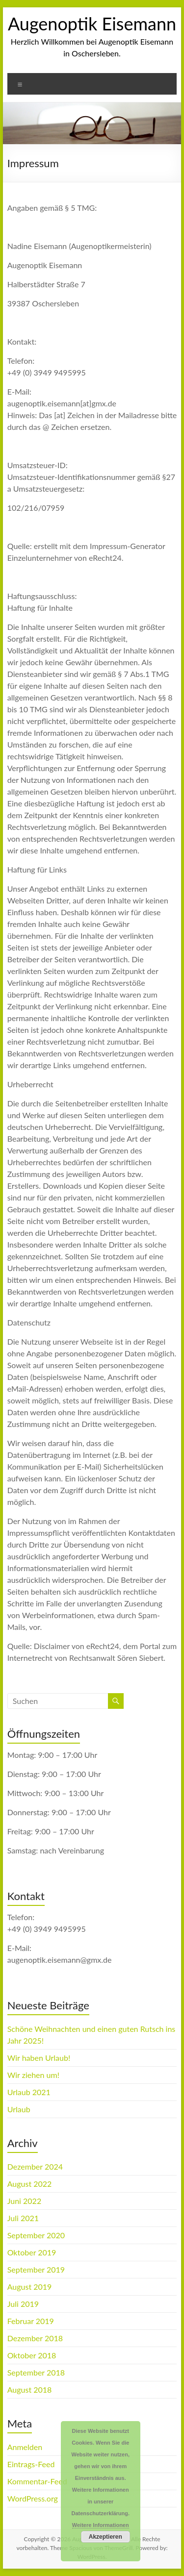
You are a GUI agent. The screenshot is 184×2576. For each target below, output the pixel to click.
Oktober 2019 (31, 2252)
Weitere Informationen (100, 2525)
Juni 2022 (24, 2200)
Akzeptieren (105, 2536)
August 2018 (29, 2389)
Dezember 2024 (35, 2166)
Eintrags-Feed (31, 2464)
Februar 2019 (30, 2321)
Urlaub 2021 (29, 2092)
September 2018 (36, 2372)
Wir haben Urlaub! (39, 2057)
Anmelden (24, 2446)
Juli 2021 (23, 2218)
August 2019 (29, 2286)
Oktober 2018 (31, 2355)
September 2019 (36, 2269)
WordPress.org (32, 2498)
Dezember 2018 (35, 2338)
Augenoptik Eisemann (92, 23)
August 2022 (29, 2183)
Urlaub (18, 2109)
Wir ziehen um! (33, 2074)
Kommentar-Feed (37, 2481)
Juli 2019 (23, 2303)
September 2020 (36, 2235)
